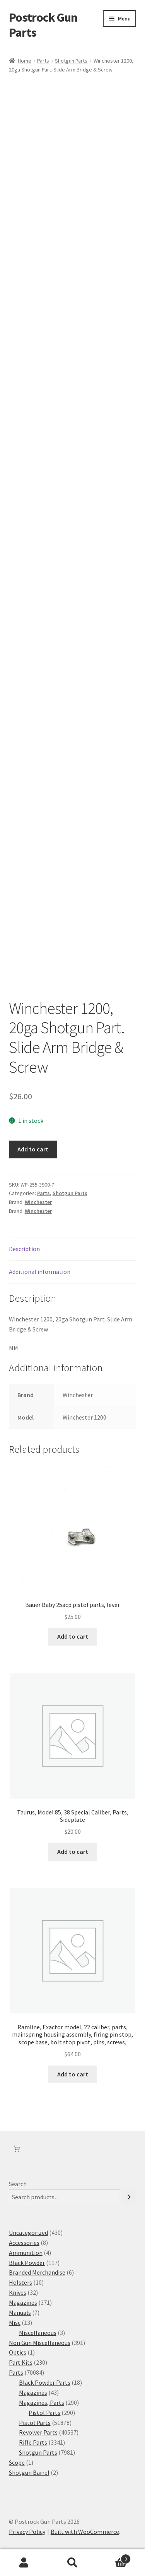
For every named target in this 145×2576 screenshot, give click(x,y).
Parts (43, 60)
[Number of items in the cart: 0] (16, 2148)
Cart (114, 2557)
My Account (24, 2563)
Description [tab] (24, 1249)
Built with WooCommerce (85, 2531)
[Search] (129, 2197)
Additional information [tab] (39, 1271)
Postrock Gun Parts (43, 25)
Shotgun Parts (71, 60)
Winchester (38, 1202)
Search (18, 2184)
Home (24, 60)
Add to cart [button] (72, 1636)
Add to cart (32, 1149)
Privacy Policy (27, 2531)
